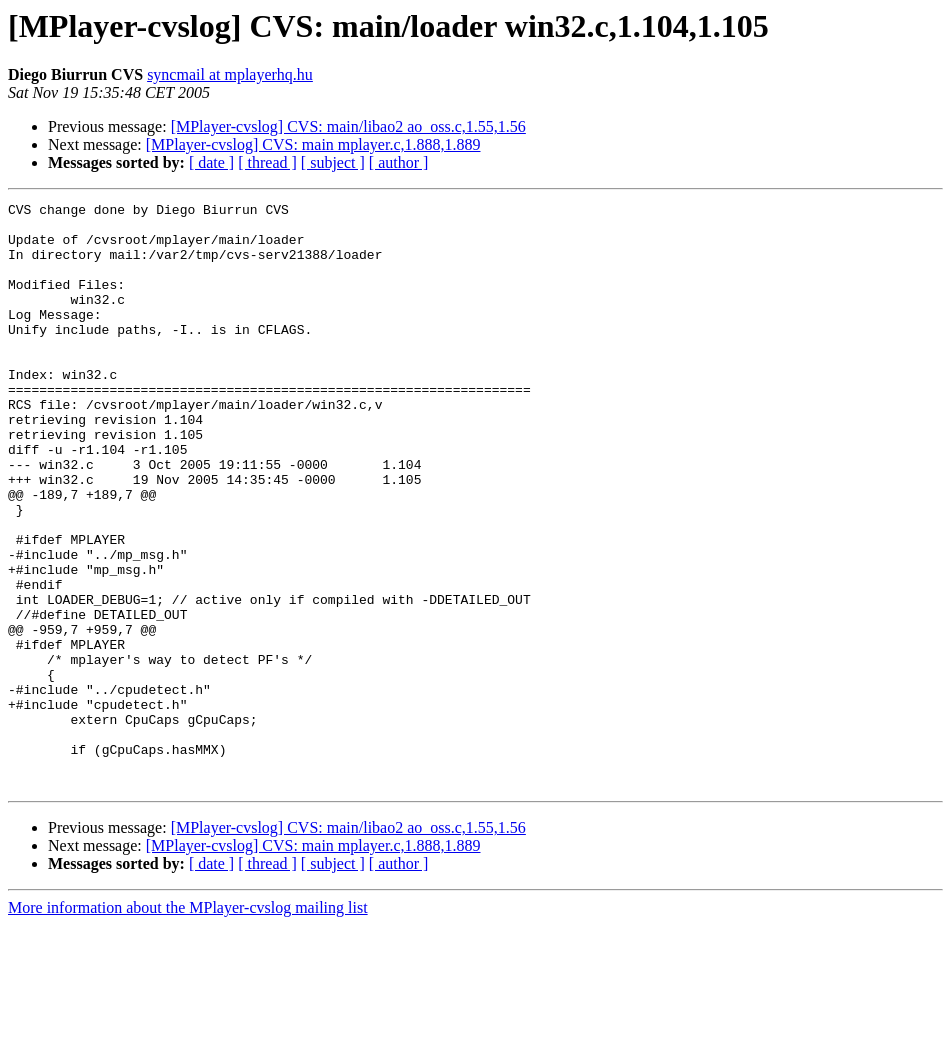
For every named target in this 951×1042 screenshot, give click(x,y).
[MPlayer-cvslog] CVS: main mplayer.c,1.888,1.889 (313, 144)
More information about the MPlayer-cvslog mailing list (188, 1024)
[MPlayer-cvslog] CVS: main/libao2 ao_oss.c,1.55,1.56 (348, 126)
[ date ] (211, 162)
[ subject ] (333, 162)
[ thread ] (267, 162)
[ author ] (399, 162)
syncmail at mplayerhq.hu (230, 74)
